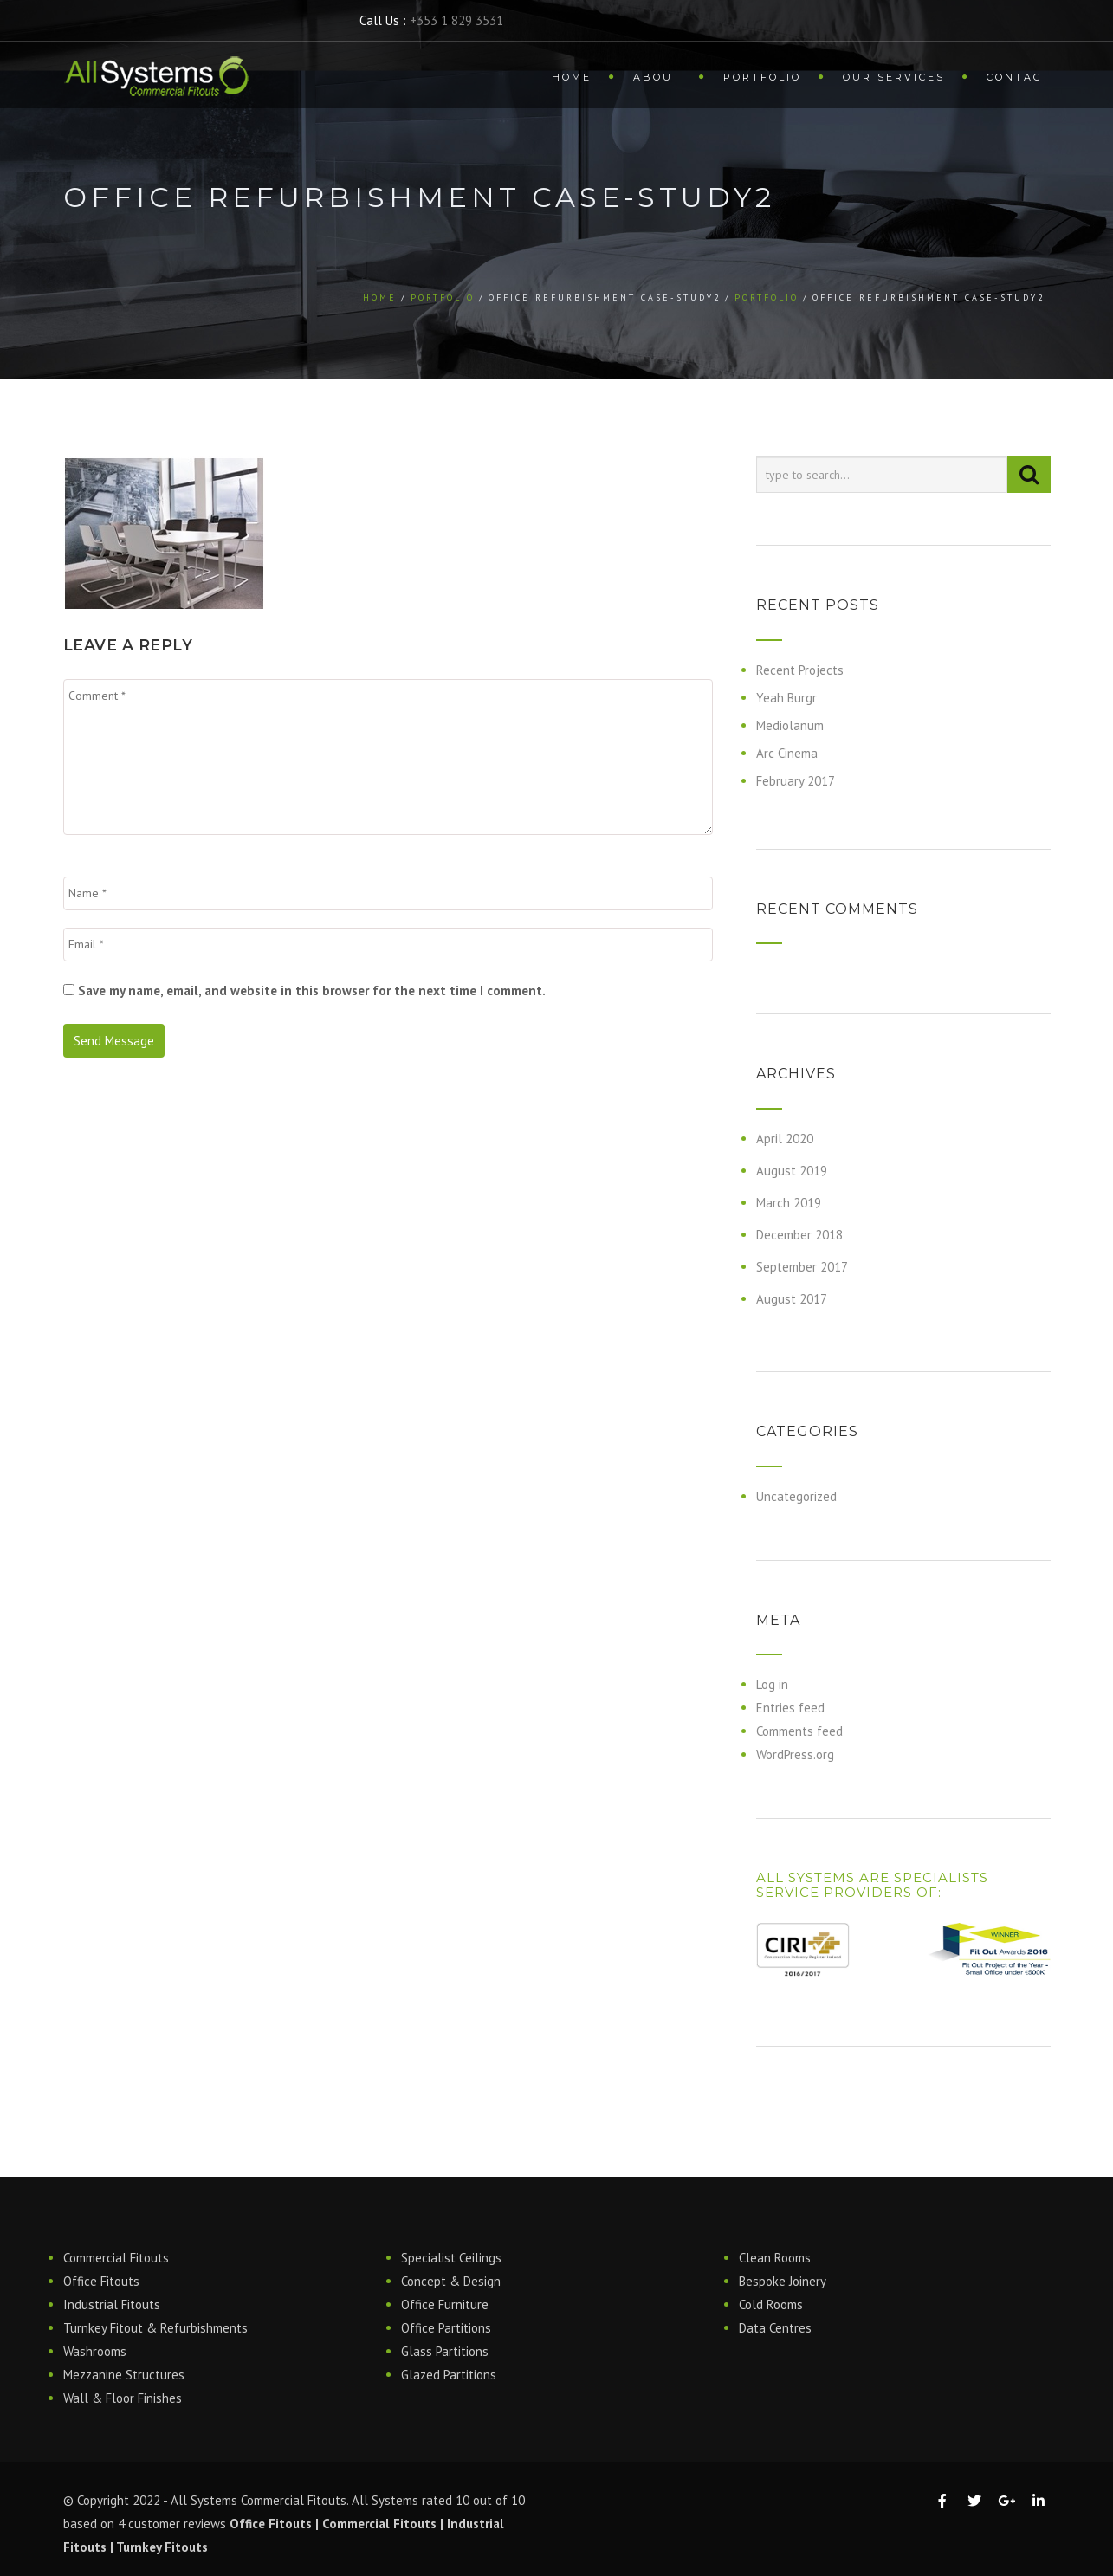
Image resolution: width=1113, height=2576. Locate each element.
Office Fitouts (101, 2281)
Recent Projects (800, 670)
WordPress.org (795, 1754)
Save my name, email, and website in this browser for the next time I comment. (312, 990)
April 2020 (784, 1138)
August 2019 (791, 1170)
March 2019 (788, 1202)
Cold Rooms (771, 2304)
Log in (772, 1684)
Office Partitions (446, 2328)
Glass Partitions (445, 2351)
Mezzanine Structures (123, 2374)
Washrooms (94, 2351)
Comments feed (799, 1731)
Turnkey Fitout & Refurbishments (155, 2328)
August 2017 (791, 1299)
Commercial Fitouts (116, 2257)
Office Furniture (445, 2304)
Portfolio (762, 77)
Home (572, 77)
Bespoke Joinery (782, 2281)
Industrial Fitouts (111, 2304)
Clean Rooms (775, 2257)
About (657, 77)
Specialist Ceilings (451, 2257)
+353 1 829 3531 (456, 20)
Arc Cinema (787, 753)
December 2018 (799, 1235)
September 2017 (802, 1267)
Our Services (894, 77)
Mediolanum (790, 725)
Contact (1019, 77)
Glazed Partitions (448, 2374)
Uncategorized (796, 1496)
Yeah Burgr (786, 697)
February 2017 (795, 781)
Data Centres (775, 2328)
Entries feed (790, 1707)
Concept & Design (451, 2281)
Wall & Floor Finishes (122, 2398)
